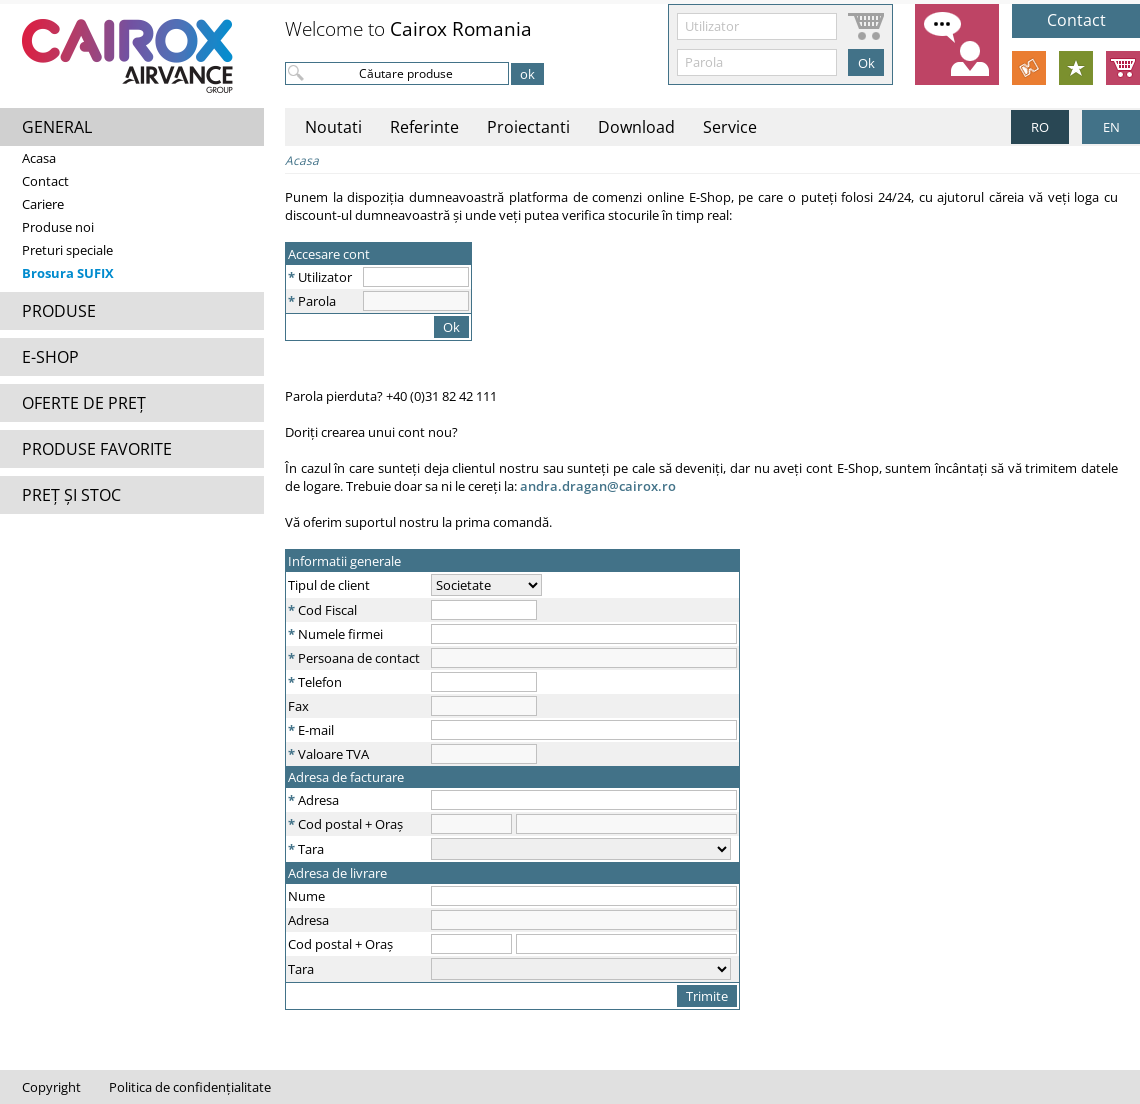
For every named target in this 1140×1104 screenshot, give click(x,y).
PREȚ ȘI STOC (71, 495)
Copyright (51, 1087)
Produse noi (58, 227)
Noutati (333, 127)
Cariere (43, 204)
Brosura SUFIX (68, 273)
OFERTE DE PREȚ (84, 403)
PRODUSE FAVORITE (97, 449)
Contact (45, 181)
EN (1111, 127)
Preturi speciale (67, 250)
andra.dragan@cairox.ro (598, 486)
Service (730, 127)
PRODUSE (59, 311)
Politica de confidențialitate (190, 1087)
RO (1040, 127)
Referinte (424, 127)
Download (636, 127)
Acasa (39, 158)
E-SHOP (50, 357)
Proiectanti (528, 127)
